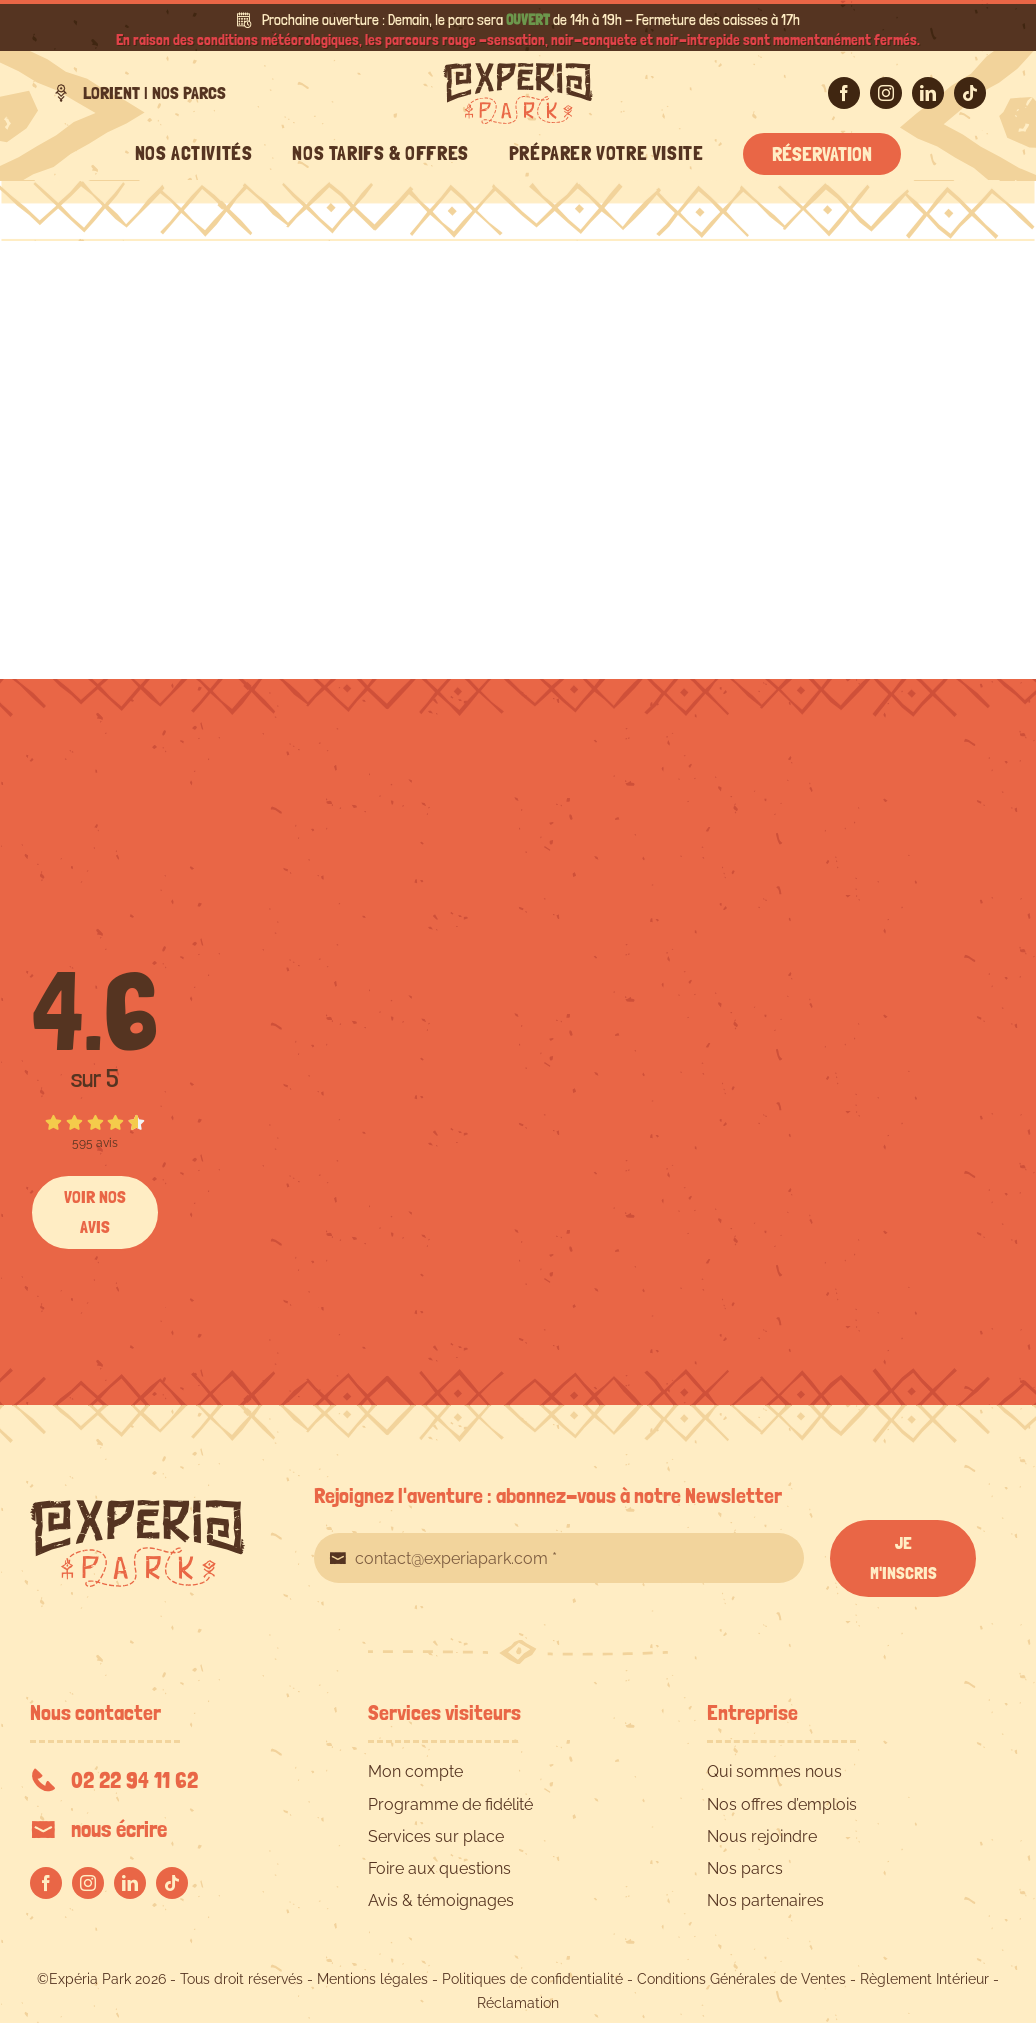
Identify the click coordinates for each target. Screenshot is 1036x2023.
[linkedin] (928, 93)
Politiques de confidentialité (532, 1979)
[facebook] (844, 93)
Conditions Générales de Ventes (741, 1979)
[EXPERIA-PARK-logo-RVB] (518, 70)
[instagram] (886, 93)
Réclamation (518, 2003)
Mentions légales (372, 1979)
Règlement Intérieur (924, 1979)
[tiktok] (970, 93)
